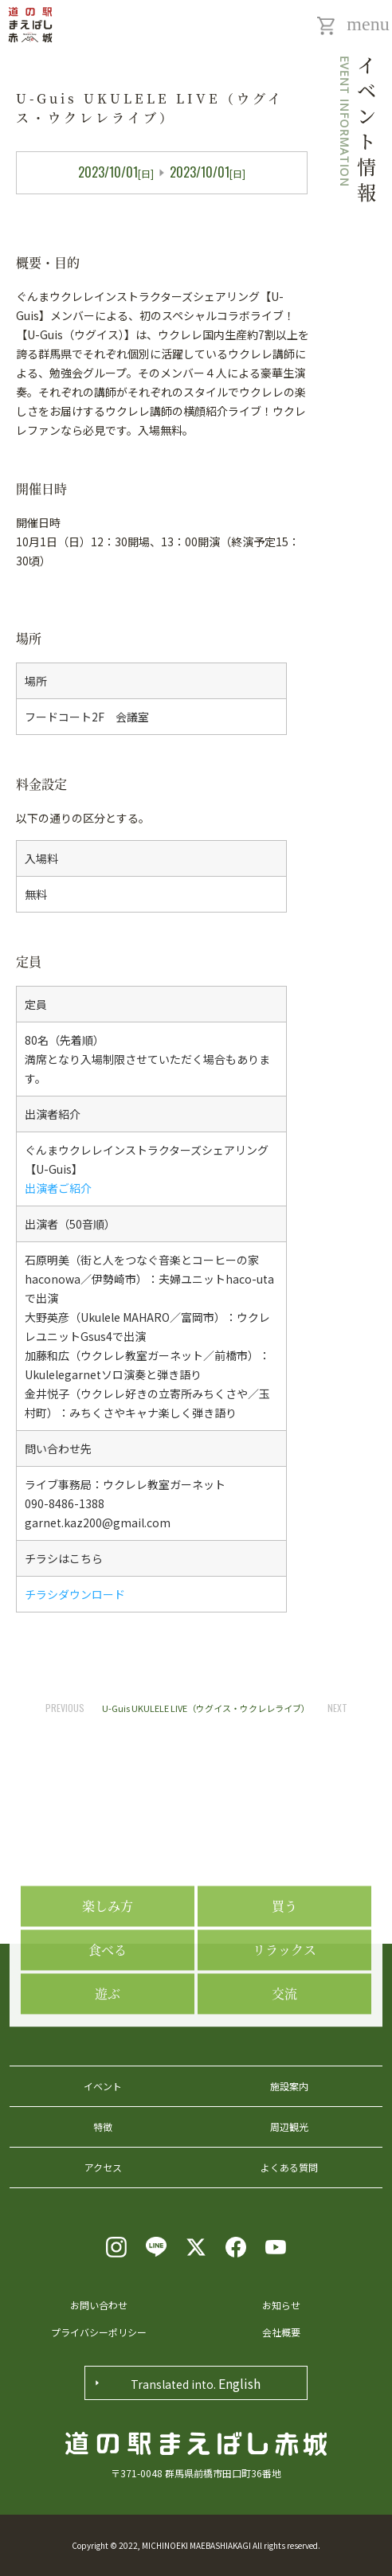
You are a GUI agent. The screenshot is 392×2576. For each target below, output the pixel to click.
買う (284, 1972)
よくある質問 (289, 2167)
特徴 (102, 2126)
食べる (107, 2016)
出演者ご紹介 (58, 1188)
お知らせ (281, 2305)
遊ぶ (107, 2059)
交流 (284, 2059)
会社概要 (281, 2332)
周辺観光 (289, 2126)
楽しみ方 (107, 1972)
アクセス (103, 2167)
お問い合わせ (98, 2305)
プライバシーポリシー (99, 2332)
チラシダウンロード (75, 1594)
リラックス (284, 2016)
